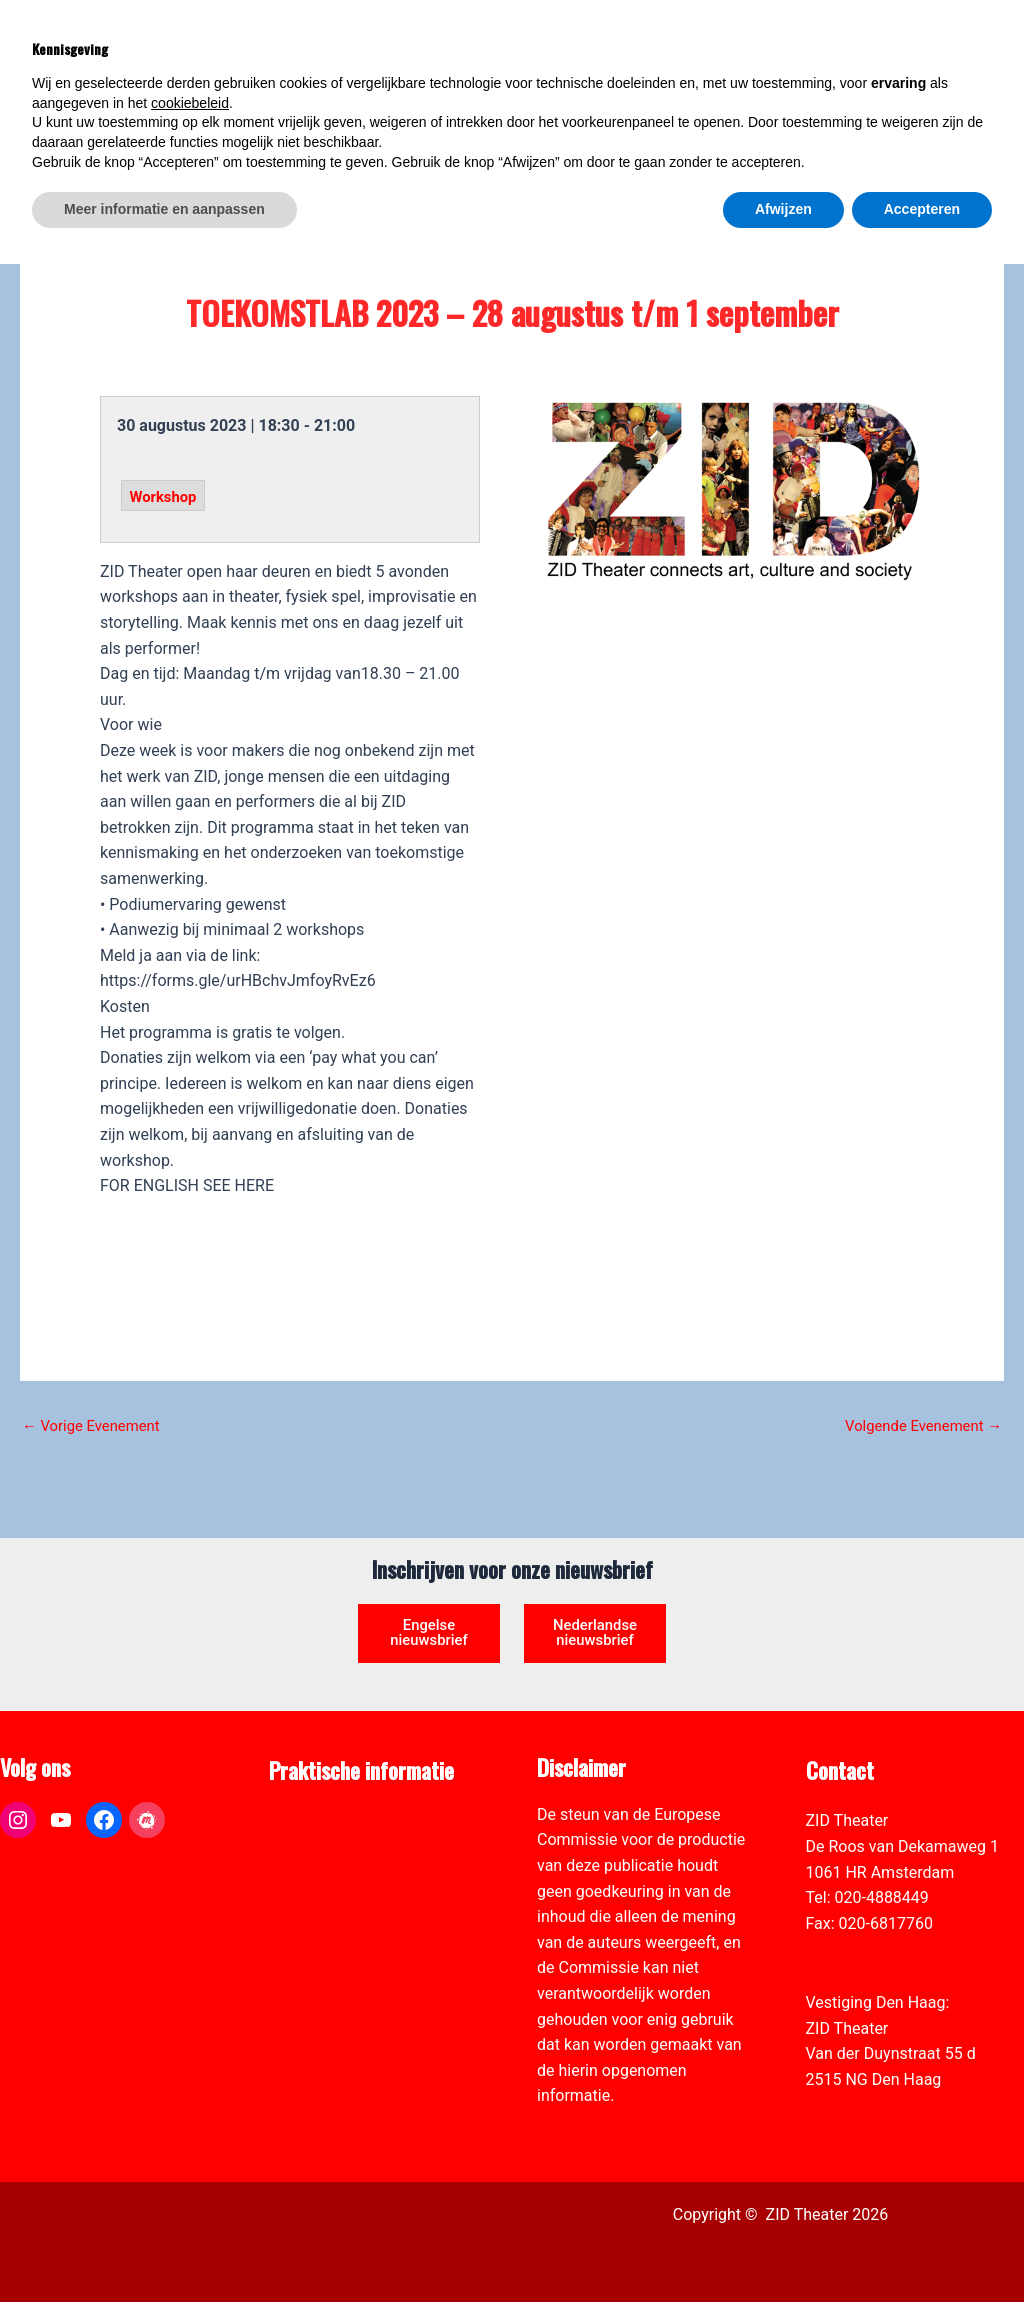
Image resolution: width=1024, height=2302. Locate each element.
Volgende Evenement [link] (917, 1426)
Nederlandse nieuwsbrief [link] (595, 1615)
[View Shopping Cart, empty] (848, 40)
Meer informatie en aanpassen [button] (164, 2247)
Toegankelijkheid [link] (328, 1923)
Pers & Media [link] (316, 1846)
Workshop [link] (166, 496)
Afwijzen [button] (783, 2247)
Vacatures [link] (305, 1897)
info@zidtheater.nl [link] (870, 1948)
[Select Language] (916, 106)
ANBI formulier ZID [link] (335, 1820)
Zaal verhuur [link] (313, 1872)
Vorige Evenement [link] (96, 1426)
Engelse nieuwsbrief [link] (429, 1607)
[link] (998, 126)
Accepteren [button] (922, 2247)
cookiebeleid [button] (190, 2141)
